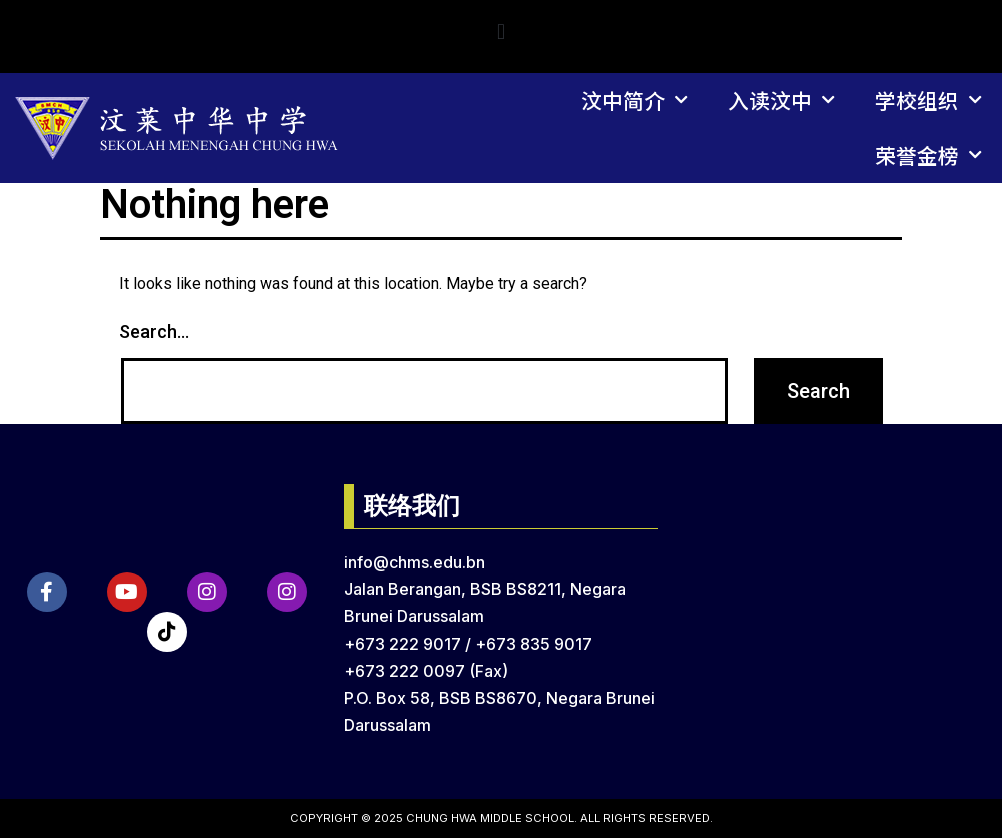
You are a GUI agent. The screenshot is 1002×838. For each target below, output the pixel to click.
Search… (154, 331)
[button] (500, 31)
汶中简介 (634, 100)
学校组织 (928, 100)
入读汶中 (781, 100)
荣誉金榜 (928, 155)
